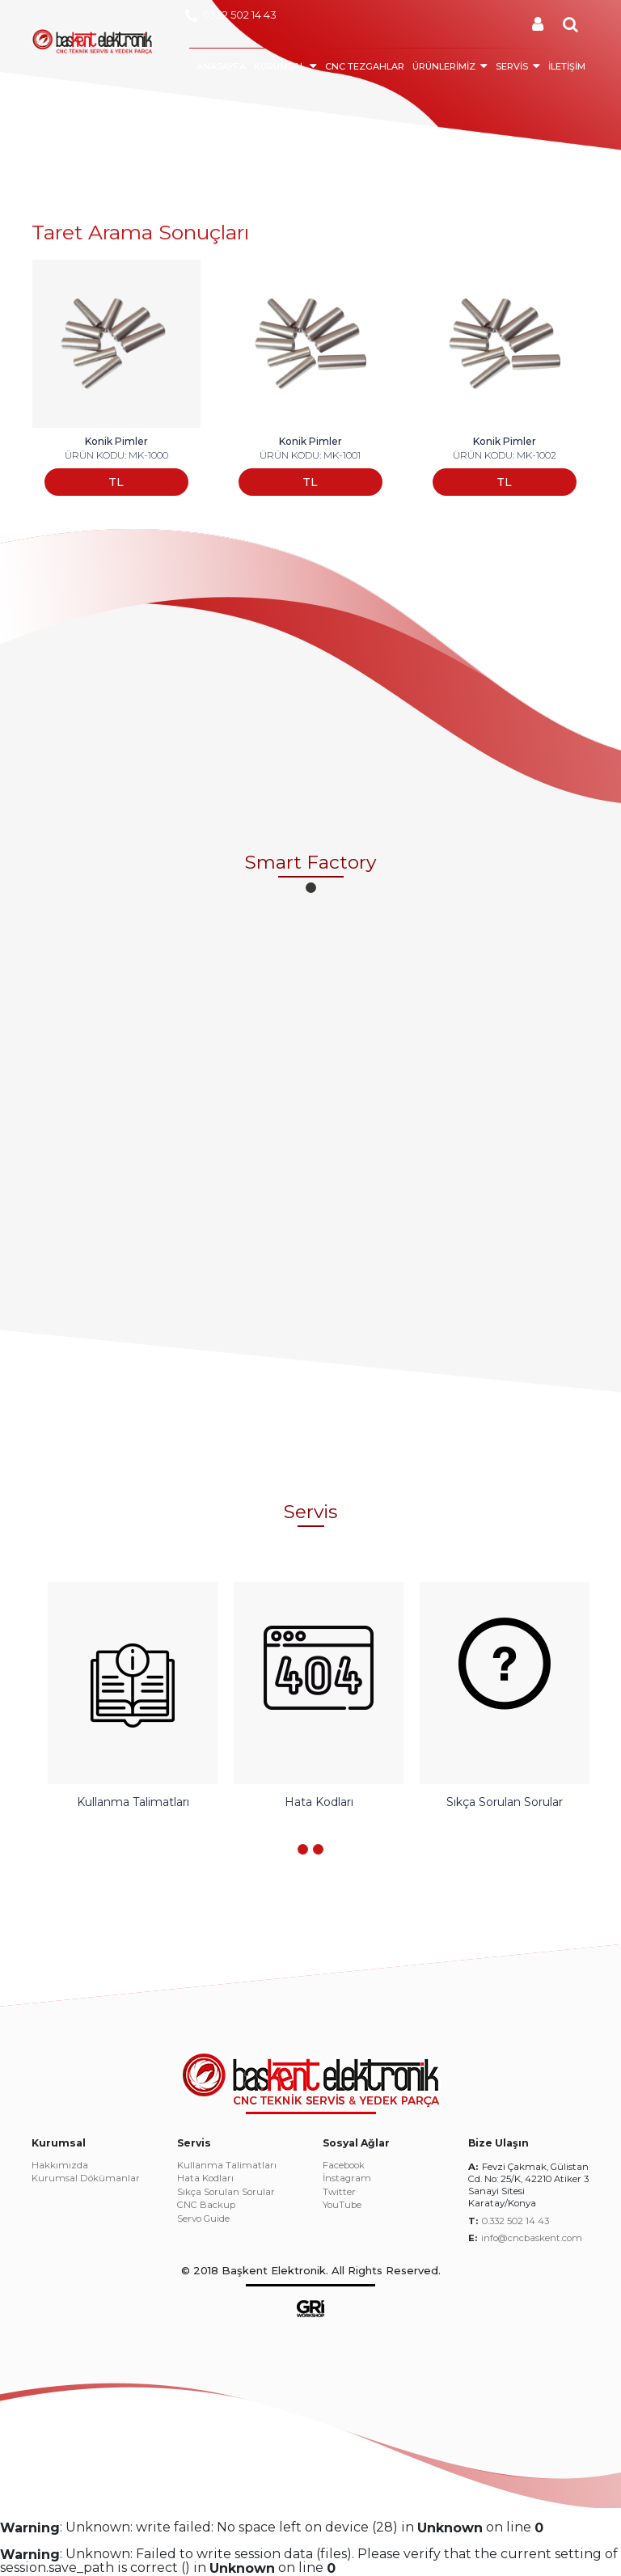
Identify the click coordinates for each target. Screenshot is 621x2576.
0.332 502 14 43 (515, 2221)
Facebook (344, 2166)
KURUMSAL (279, 66)
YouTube (342, 2205)
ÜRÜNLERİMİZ (443, 66)
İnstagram (347, 2179)
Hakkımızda (60, 2166)
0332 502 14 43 (231, 16)
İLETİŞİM (566, 66)
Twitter (339, 2192)
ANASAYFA (221, 66)
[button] (311, 887)
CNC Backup (206, 2205)
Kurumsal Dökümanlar (86, 2179)
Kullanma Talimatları (227, 2166)
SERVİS (512, 66)
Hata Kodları (205, 2179)
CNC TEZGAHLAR (364, 66)
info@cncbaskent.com (531, 2238)
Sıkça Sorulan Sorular (226, 2192)
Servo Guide (203, 2219)
